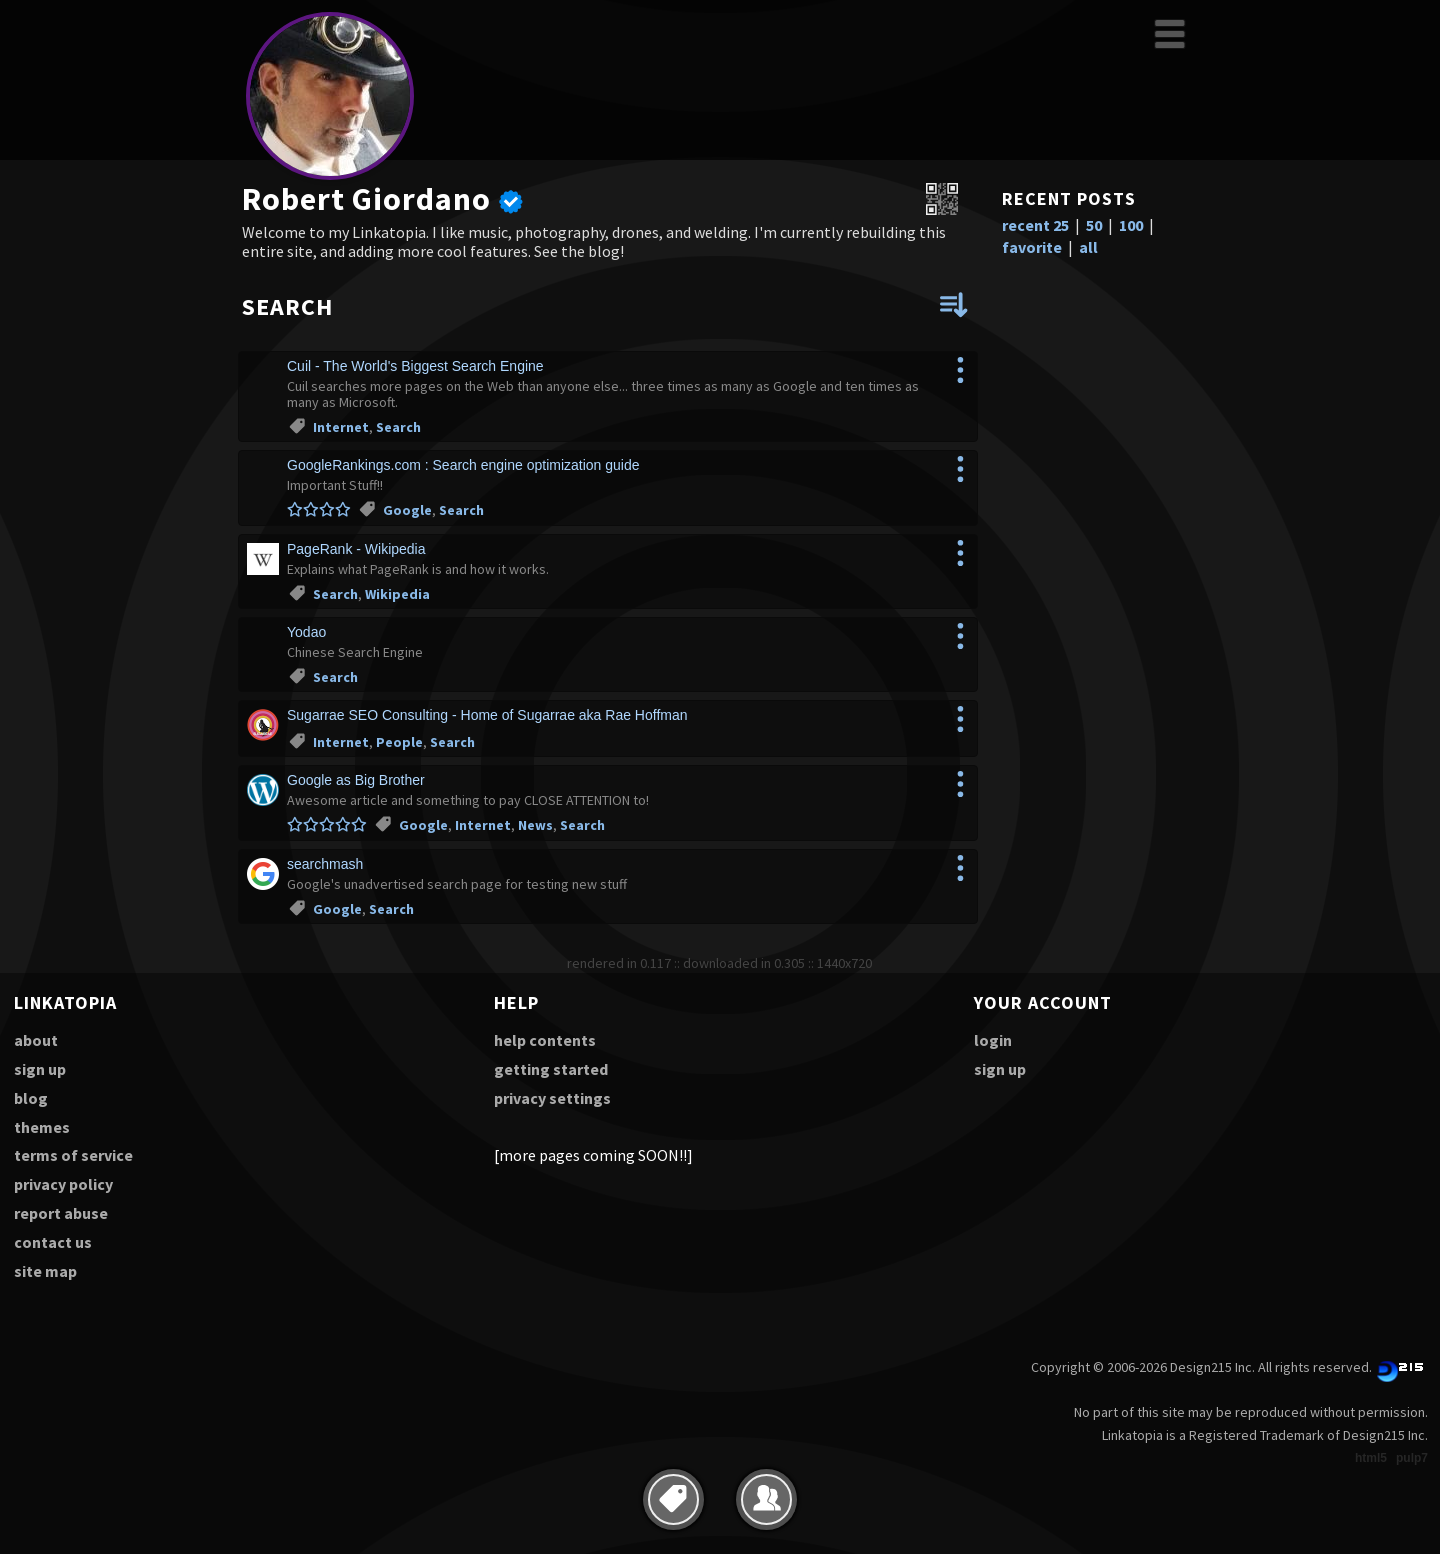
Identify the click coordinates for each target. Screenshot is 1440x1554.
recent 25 (1035, 225)
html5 (1371, 1458)
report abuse (61, 1213)
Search (398, 427)
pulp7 (1412, 1458)
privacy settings (552, 1098)
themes (42, 1127)
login (993, 1040)
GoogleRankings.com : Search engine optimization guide (463, 465)
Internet (341, 427)
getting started (551, 1069)
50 (1094, 225)
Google (407, 510)
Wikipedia (397, 594)
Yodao (306, 632)
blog (31, 1098)
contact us (53, 1242)
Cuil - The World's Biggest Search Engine (415, 366)
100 (1131, 225)
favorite (1032, 247)
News (535, 825)
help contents (545, 1040)
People (399, 742)
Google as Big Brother (356, 780)
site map (45, 1271)
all (1088, 247)
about (36, 1040)
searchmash (325, 864)
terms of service (73, 1155)
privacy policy (63, 1184)
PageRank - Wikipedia (356, 549)
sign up (40, 1069)
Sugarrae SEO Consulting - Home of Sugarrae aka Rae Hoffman (487, 715)
